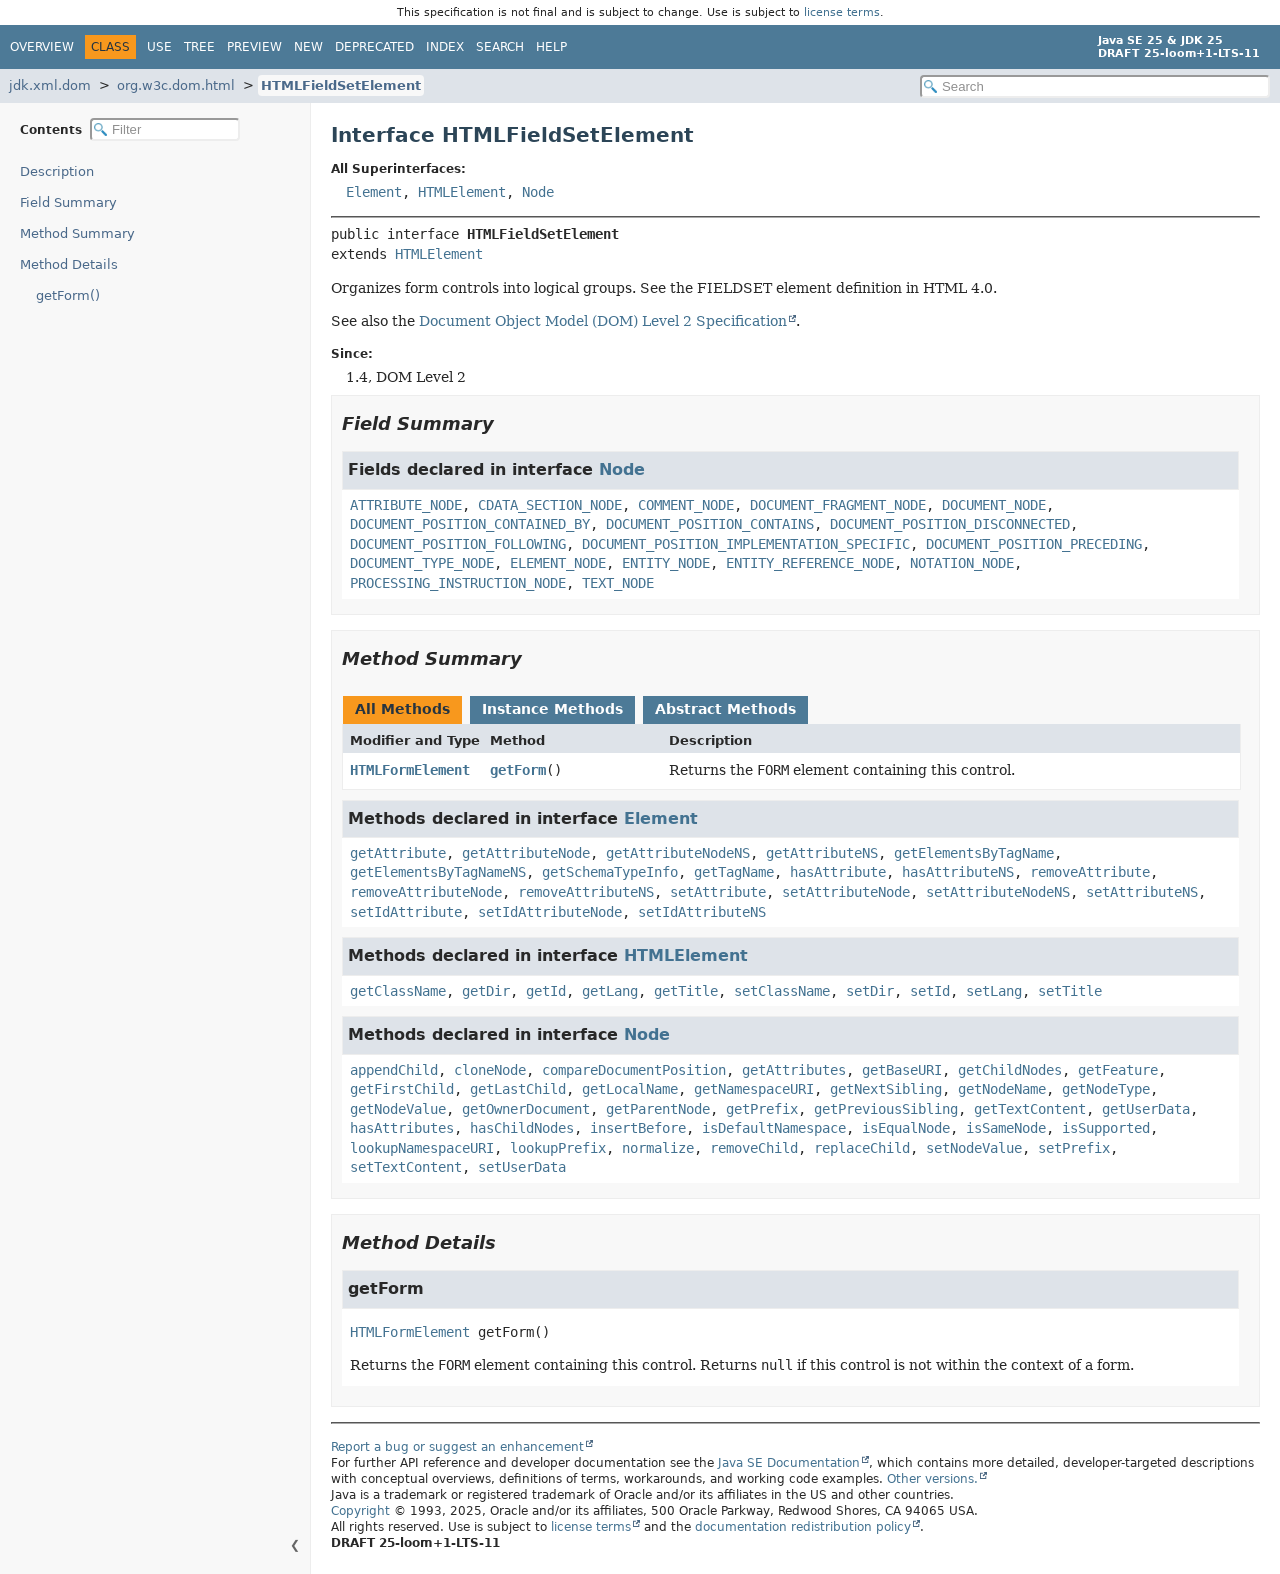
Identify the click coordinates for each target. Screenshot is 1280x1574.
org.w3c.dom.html (176, 85)
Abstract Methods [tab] (725, 709)
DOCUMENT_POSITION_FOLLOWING (458, 544)
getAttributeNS (822, 853)
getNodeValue (398, 1109)
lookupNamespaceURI (422, 1148)
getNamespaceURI (754, 1089)
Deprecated (374, 47)
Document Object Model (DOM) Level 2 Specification (603, 321)
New (308, 47)
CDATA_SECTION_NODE (550, 505)
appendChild (394, 1070)
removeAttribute (1090, 872)
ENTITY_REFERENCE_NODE (810, 563)
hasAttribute (838, 872)
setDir (870, 991)
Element (374, 192)
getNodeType (1106, 1089)
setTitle (1070, 991)
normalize (658, 1148)
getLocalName (630, 1089)
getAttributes (794, 1070)
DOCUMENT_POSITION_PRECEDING (1034, 544)
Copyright (360, 1511)
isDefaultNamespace (774, 1128)
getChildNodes (1010, 1070)
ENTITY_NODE (666, 563)
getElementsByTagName (974, 853)
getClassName (398, 991)
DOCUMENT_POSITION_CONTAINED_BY (470, 524)
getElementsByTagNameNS (438, 872)
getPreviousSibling (886, 1109)
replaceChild (862, 1148)
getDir (486, 991)
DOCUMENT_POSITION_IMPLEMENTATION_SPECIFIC (746, 544)
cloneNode (490, 1070)
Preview (254, 47)
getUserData (1146, 1109)
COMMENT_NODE (686, 505)
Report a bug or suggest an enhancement (457, 1447)
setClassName (782, 991)
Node (538, 192)
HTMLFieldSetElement (341, 85)
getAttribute (398, 853)
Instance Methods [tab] (552, 709)
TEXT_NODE (618, 583)
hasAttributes (402, 1128)
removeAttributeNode (426, 892)
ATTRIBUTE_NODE (406, 505)
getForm (518, 770)
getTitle (686, 991)
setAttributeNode (846, 892)
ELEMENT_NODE (558, 563)
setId (930, 991)
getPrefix (762, 1109)
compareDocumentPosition (634, 1070)
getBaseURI (902, 1070)
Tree (199, 47)
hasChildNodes (522, 1128)
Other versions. (932, 1479)
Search (500, 47)
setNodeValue (974, 1148)
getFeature (1118, 1070)
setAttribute (718, 892)
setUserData (522, 1167)
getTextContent (1030, 1109)
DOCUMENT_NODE (994, 505)
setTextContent (406, 1167)
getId (546, 991)
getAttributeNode (526, 853)
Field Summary (68, 202)
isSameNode (1006, 1128)
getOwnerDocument (526, 1109)
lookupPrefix (558, 1148)
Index (445, 47)
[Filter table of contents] (165, 129)
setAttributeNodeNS (998, 892)
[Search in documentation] (1095, 86)
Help (551, 47)
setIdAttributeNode (550, 912)
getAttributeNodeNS (678, 853)
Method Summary (77, 233)
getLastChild (518, 1089)
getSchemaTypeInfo (610, 872)
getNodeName (1002, 1089)
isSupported (1106, 1128)
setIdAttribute (406, 912)
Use (159, 47)
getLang (610, 991)
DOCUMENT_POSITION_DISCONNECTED (950, 524)
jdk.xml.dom (50, 85)
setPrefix (1074, 1148)
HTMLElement (462, 192)
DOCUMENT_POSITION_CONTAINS (710, 524)
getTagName (734, 872)
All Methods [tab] (402, 709)
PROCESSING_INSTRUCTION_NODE (458, 583)
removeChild (754, 1148)
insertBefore (638, 1128)
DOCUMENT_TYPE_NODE (422, 563)
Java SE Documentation (789, 1463)
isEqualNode (906, 1128)
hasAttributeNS (958, 872)
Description (57, 171)
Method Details (69, 264)
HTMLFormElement (410, 770)
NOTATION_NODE (962, 563)
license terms (842, 12)
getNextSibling (886, 1089)
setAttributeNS (1142, 892)
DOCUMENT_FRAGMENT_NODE (838, 505)
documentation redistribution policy (803, 1527)
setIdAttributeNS (702, 912)
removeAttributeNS (586, 892)
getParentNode (658, 1109)
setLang (994, 991)
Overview (42, 47)
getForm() (68, 295)
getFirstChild (402, 1089)
